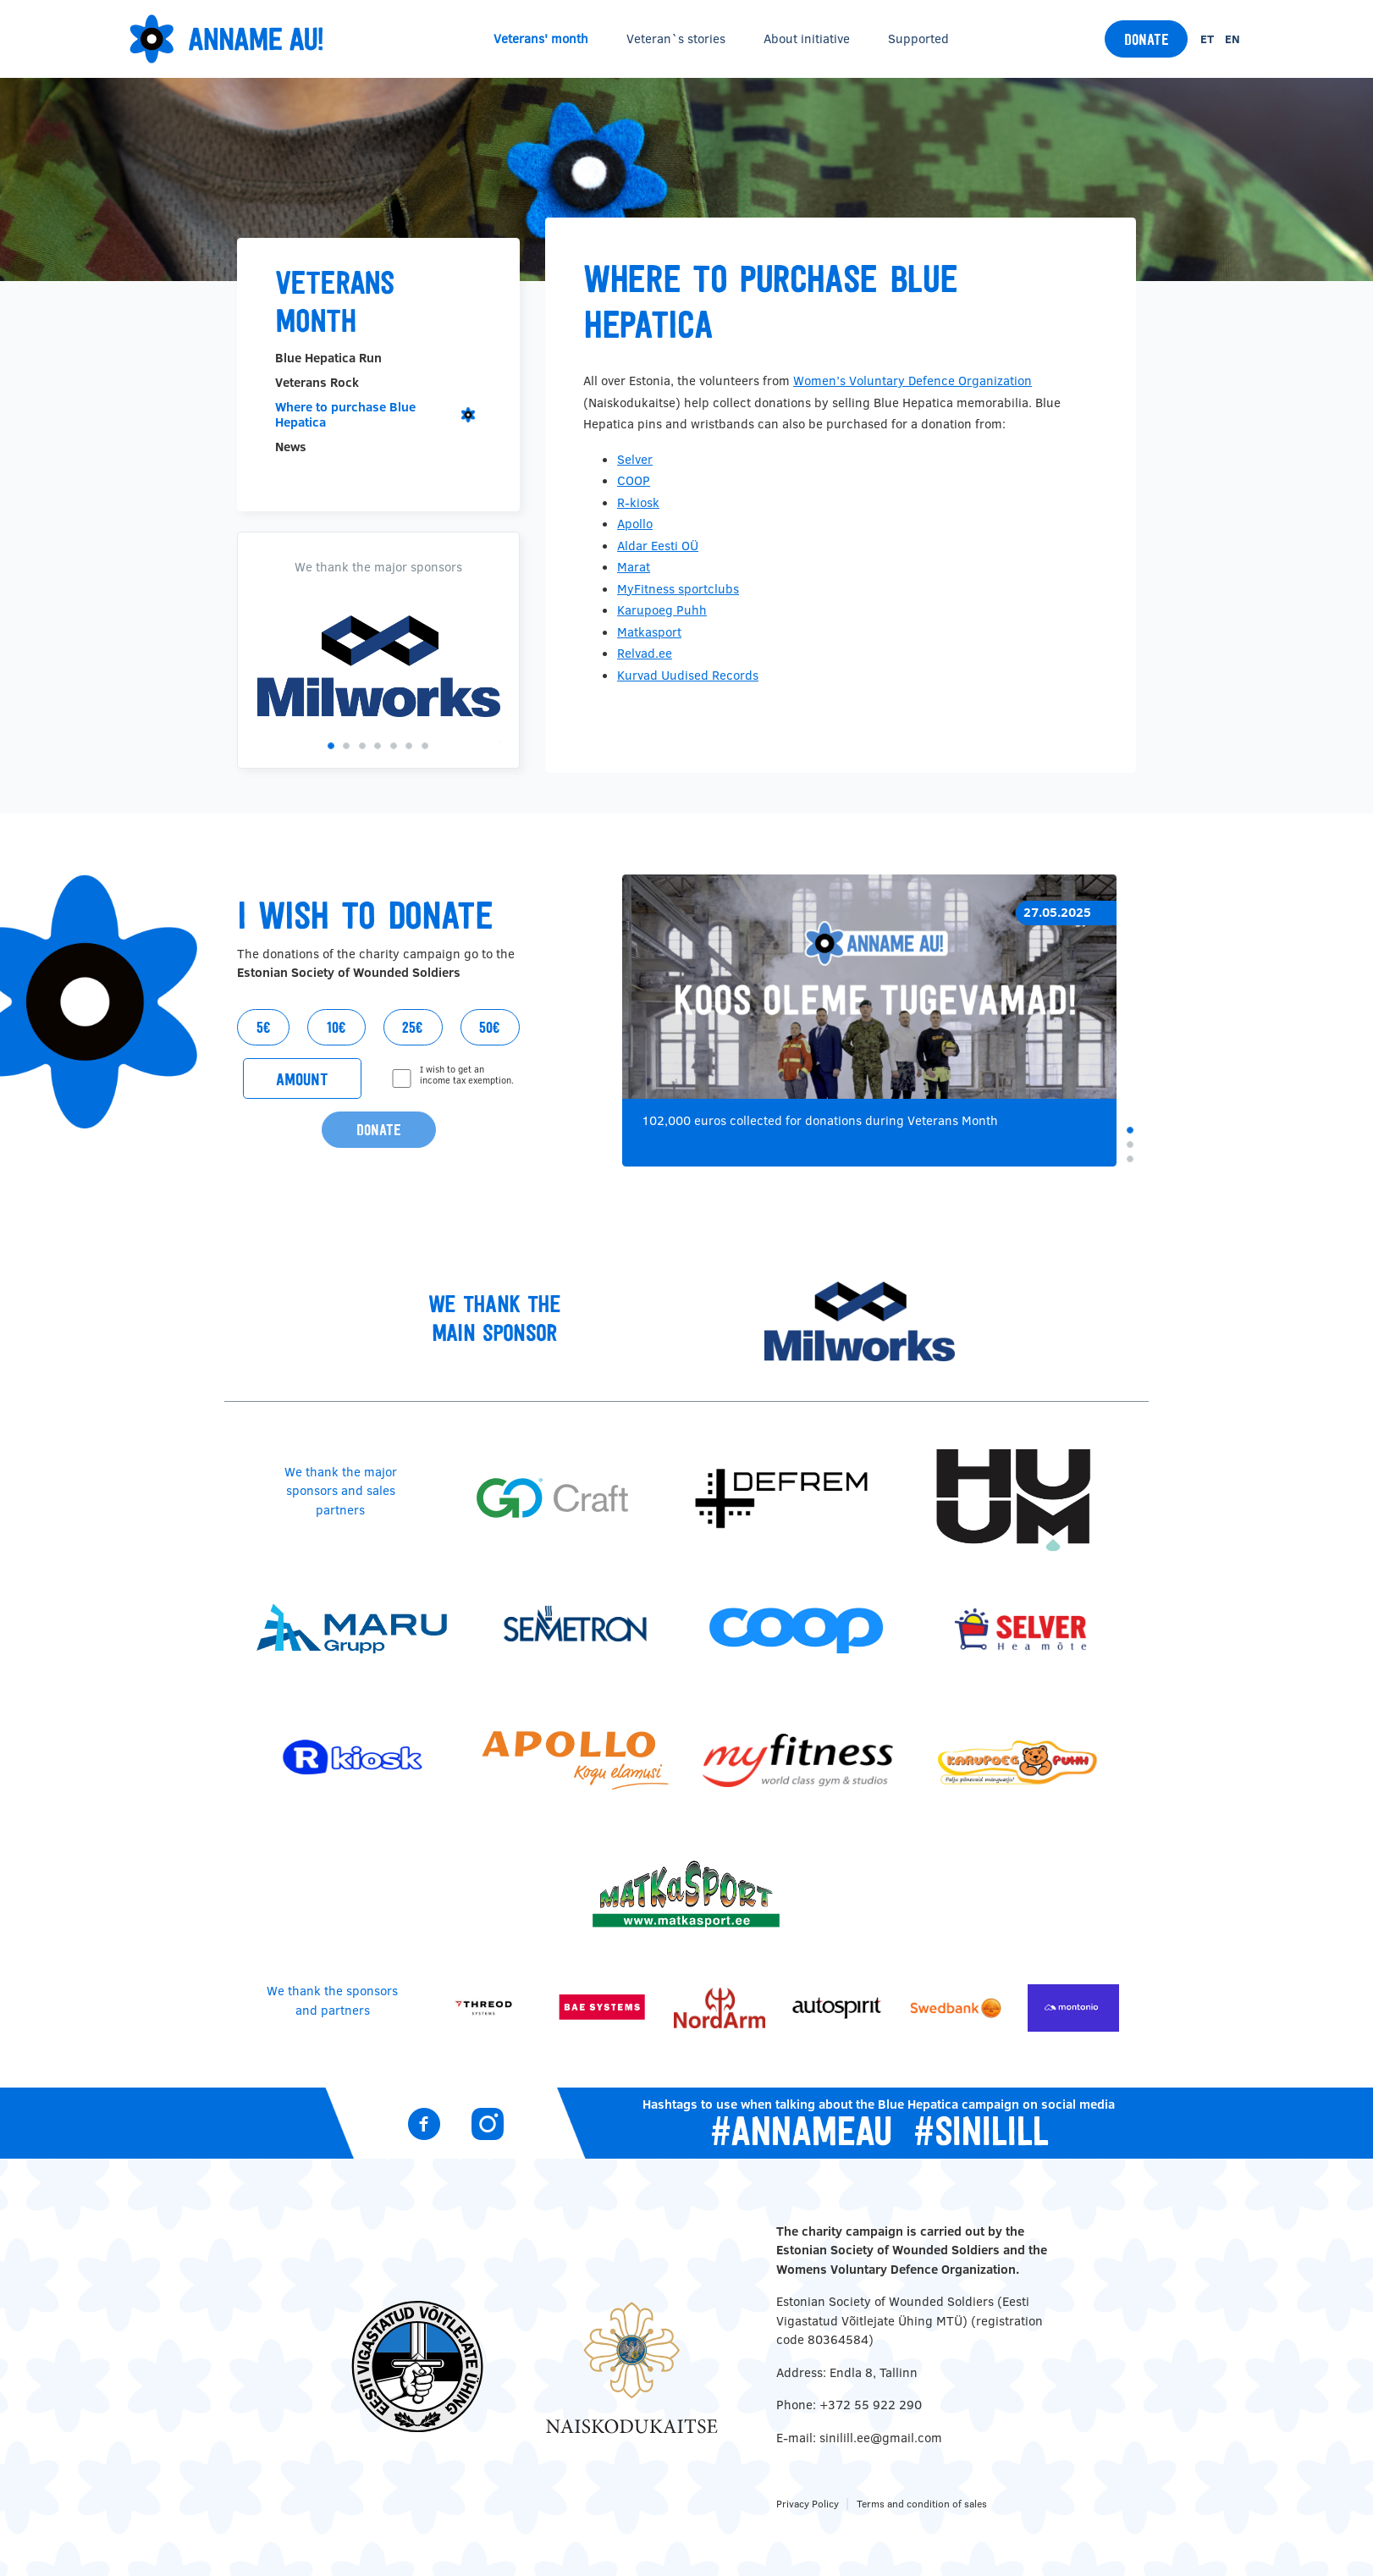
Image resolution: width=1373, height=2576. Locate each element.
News (290, 447)
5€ (263, 1027)
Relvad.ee (644, 653)
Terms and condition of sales (922, 2503)
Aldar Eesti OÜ (657, 545)
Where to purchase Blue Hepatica (345, 414)
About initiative (807, 38)
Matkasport (649, 632)
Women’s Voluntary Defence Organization (912, 380)
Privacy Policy (807, 2503)
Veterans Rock (317, 382)
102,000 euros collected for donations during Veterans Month (820, 1120)
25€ (412, 1027)
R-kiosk (638, 502)
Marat (633, 567)
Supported (918, 38)
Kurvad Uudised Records (687, 675)
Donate (1146, 39)
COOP (633, 480)
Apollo (635, 523)
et (1207, 38)
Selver (635, 459)
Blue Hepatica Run (328, 358)
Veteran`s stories (675, 38)
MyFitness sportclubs (678, 589)
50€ (489, 1027)
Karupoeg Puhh (662, 610)
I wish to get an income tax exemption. (467, 1075)
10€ (336, 1027)
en (1232, 38)
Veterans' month (541, 38)
